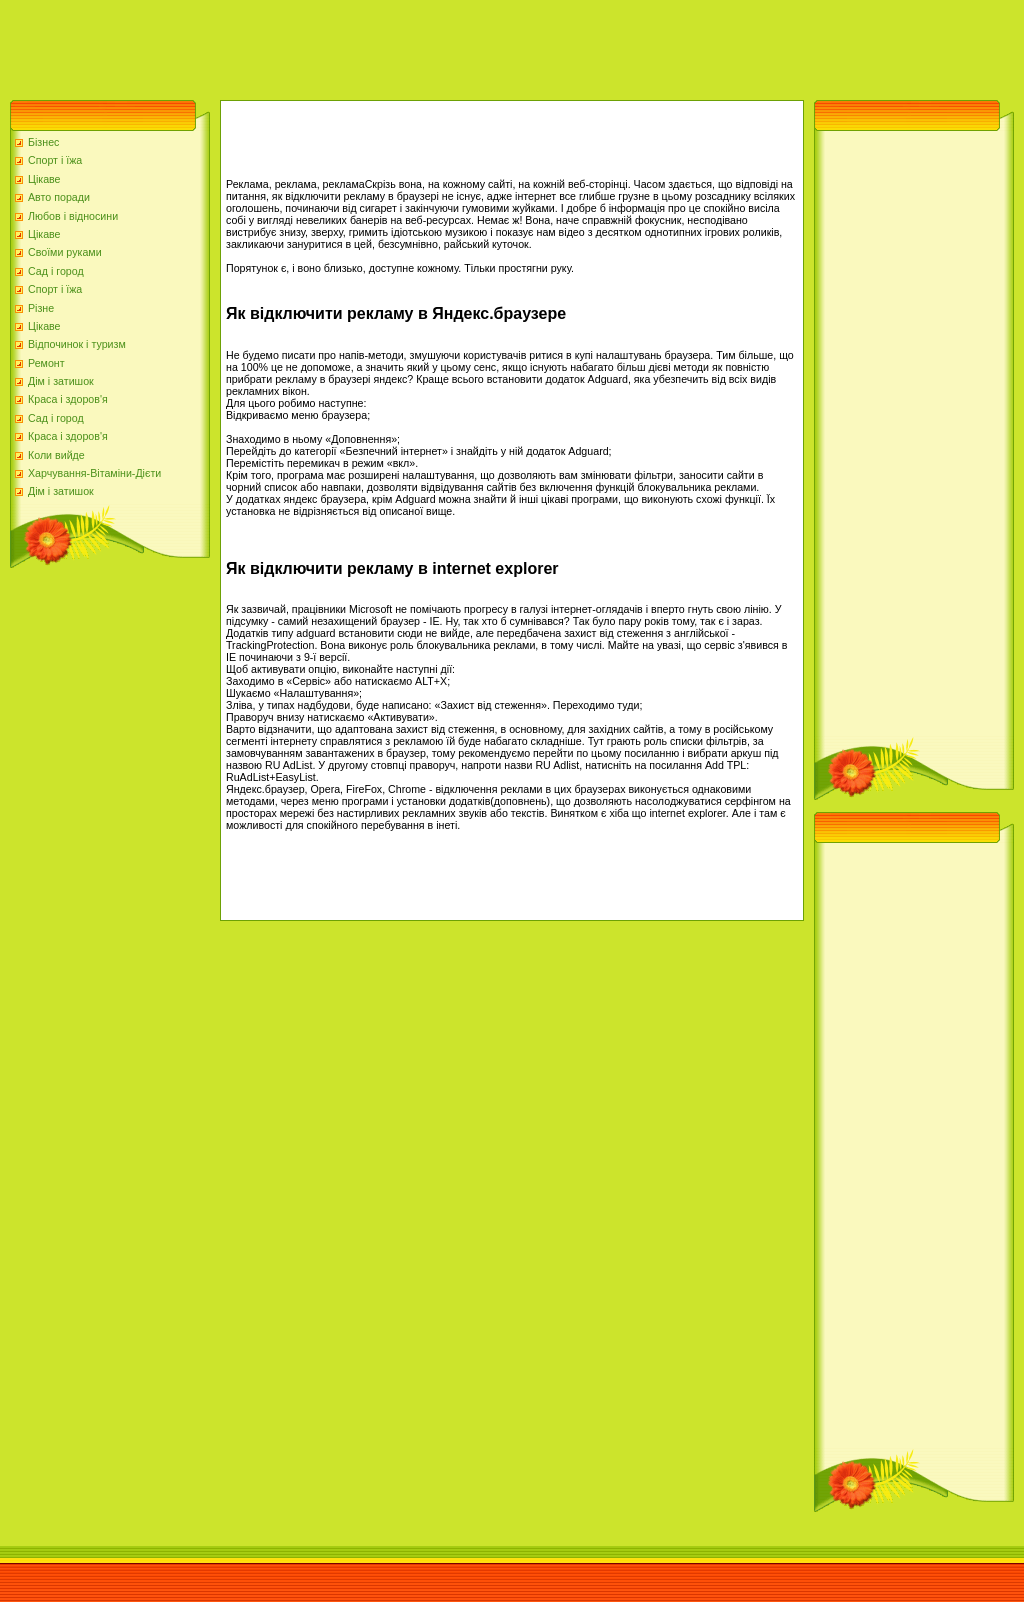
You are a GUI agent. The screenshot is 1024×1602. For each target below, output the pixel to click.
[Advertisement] (364, 45)
